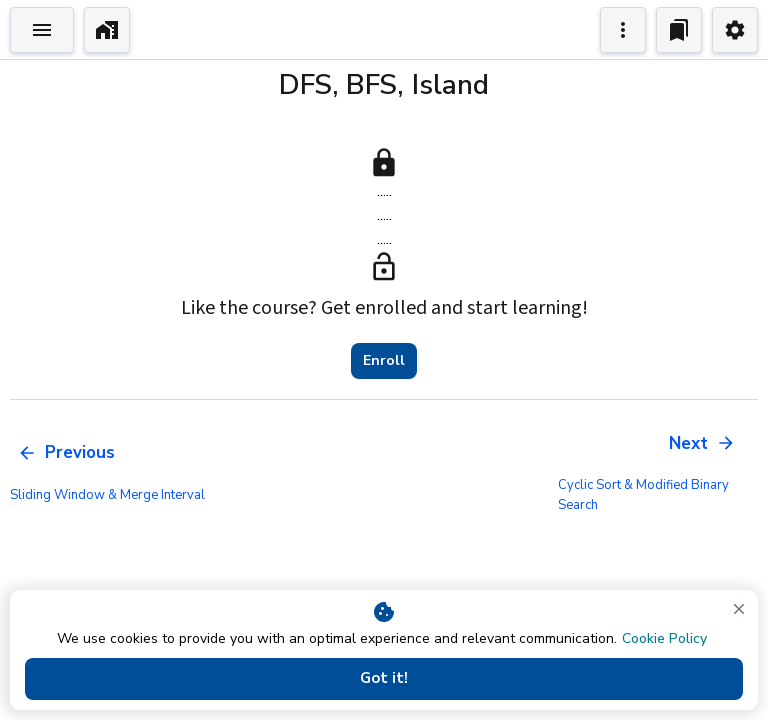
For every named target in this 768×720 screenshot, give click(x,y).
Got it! (384, 679)
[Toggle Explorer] (42, 30)
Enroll (384, 361)
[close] (739, 609)
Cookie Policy (664, 638)
